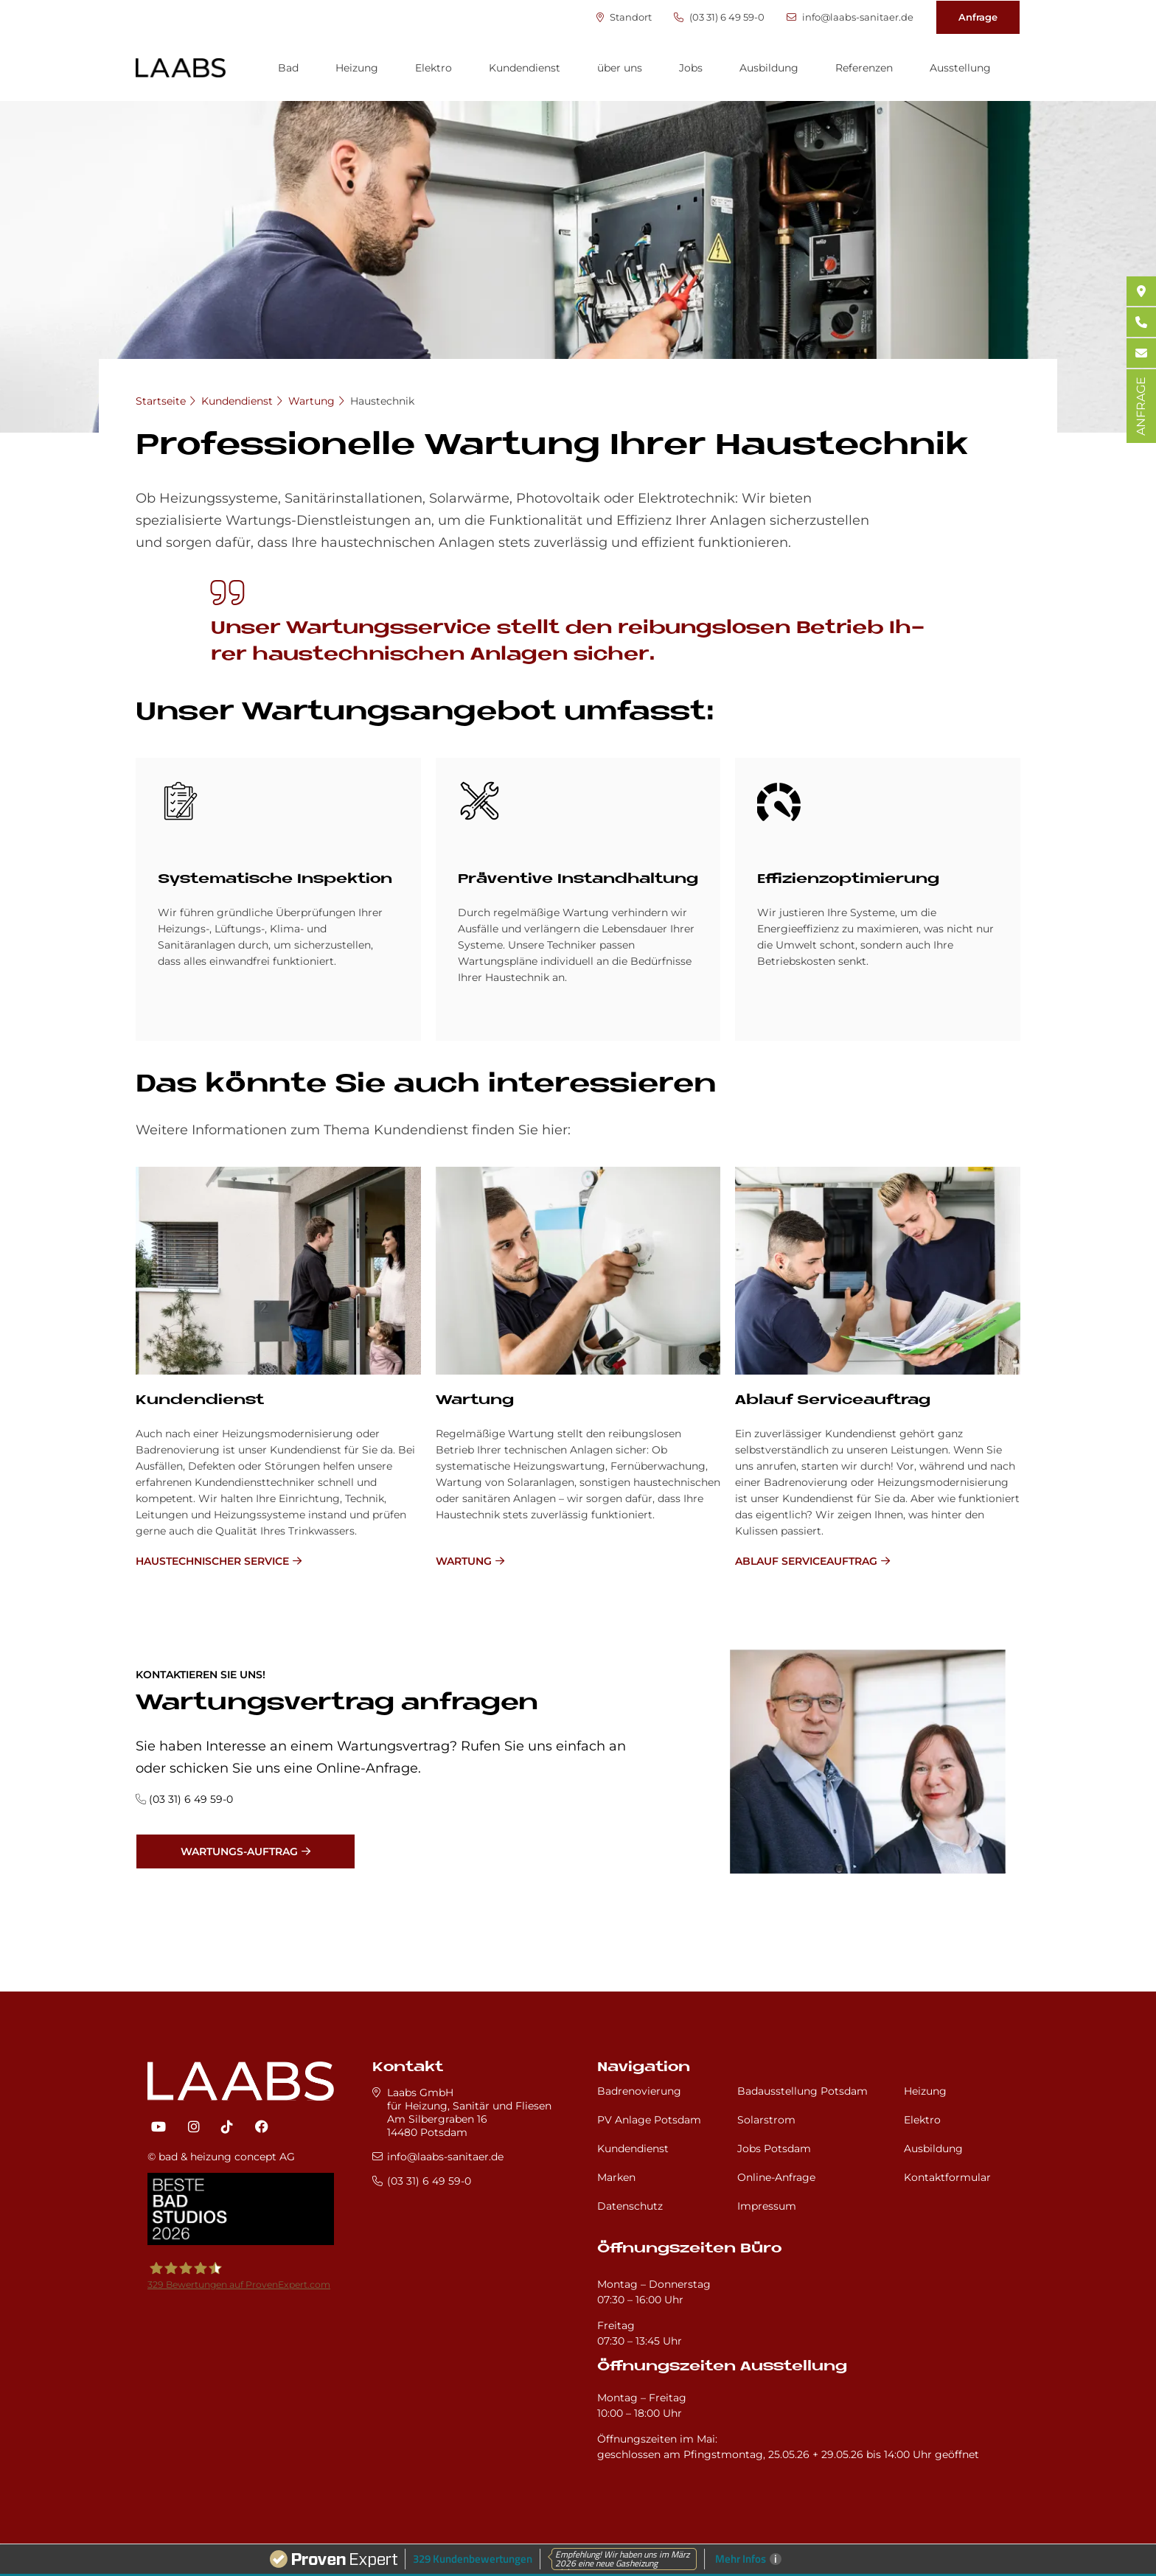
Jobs (691, 67)
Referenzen (864, 67)
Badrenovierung (639, 2091)
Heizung (356, 67)
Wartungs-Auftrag (239, 1851)
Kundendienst (524, 67)
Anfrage (977, 17)
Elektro (433, 67)
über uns (619, 67)
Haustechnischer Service (212, 1561)
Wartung (311, 401)
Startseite (161, 401)
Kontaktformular (947, 2177)
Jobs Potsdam (774, 2148)
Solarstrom (766, 2119)
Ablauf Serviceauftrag (832, 1401)
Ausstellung (960, 67)
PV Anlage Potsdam (649, 2119)
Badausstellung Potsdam (802, 2091)
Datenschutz (630, 2206)
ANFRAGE (1141, 406)
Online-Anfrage (776, 2177)
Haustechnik (382, 401)
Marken (616, 2177)
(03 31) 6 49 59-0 (719, 17)
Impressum (766, 2206)
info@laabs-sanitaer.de (850, 17)
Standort (624, 17)
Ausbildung (768, 67)
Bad (288, 67)
